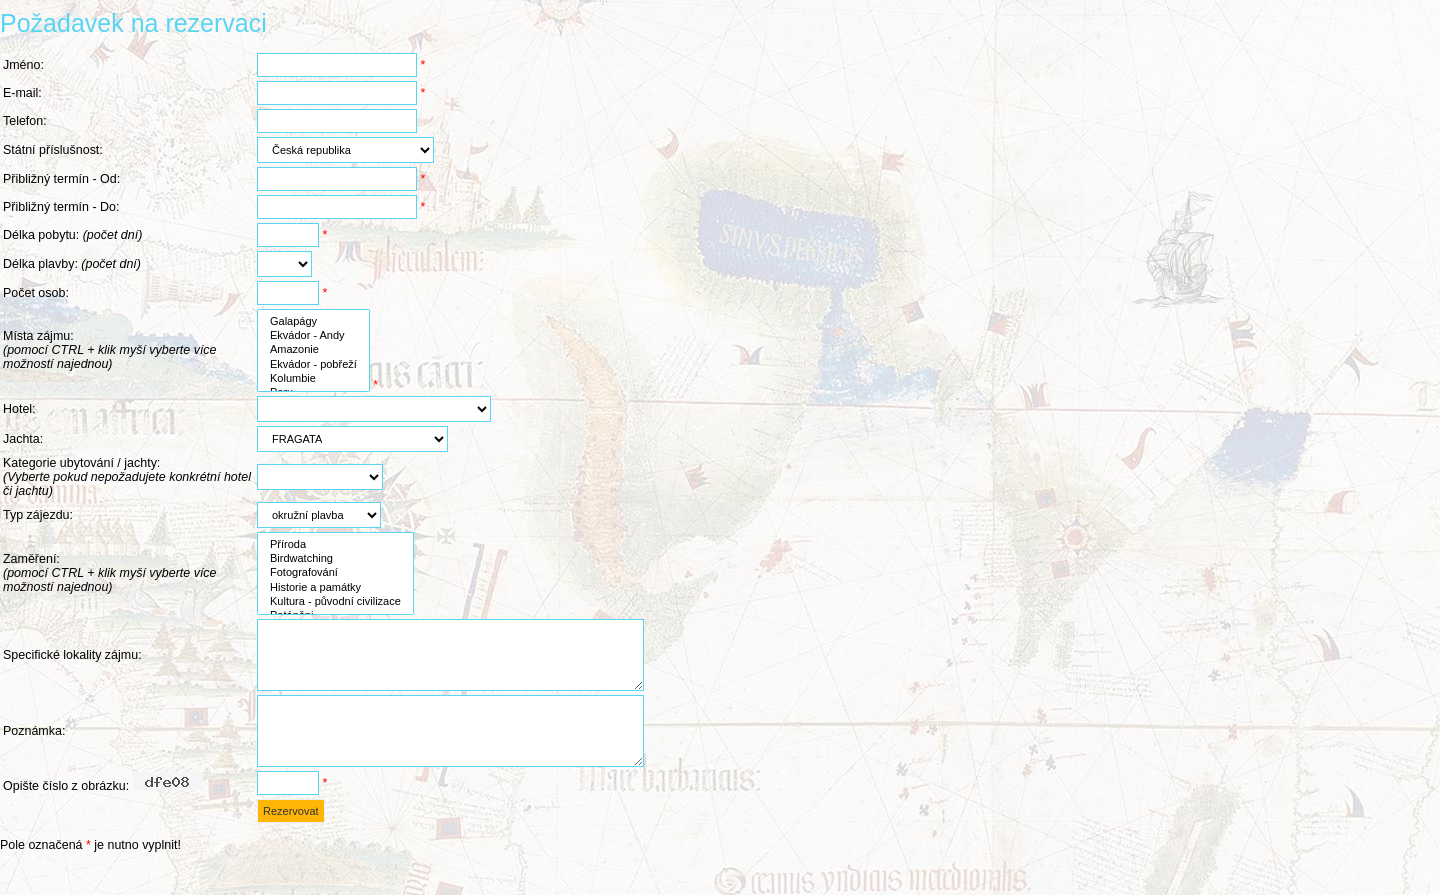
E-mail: (22, 93)
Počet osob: (36, 293)
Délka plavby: (72, 264)
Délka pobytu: (72, 235)
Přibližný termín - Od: (61, 179)
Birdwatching (335, 559)
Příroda (335, 545)
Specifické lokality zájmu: (72, 662)
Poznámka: (34, 753)
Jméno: (23, 65)
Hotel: (19, 409)
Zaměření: (110, 573)
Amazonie (313, 350)
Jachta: (23, 439)
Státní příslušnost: (53, 150)
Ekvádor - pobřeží (313, 365)
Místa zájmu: (110, 350)
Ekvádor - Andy (313, 336)
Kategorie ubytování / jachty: (127, 477)
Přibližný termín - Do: (61, 207)
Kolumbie (313, 379)
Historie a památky (335, 588)
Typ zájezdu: (38, 515)
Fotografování (335, 573)
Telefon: (25, 121)
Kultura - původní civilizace (335, 602)
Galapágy (313, 322)
